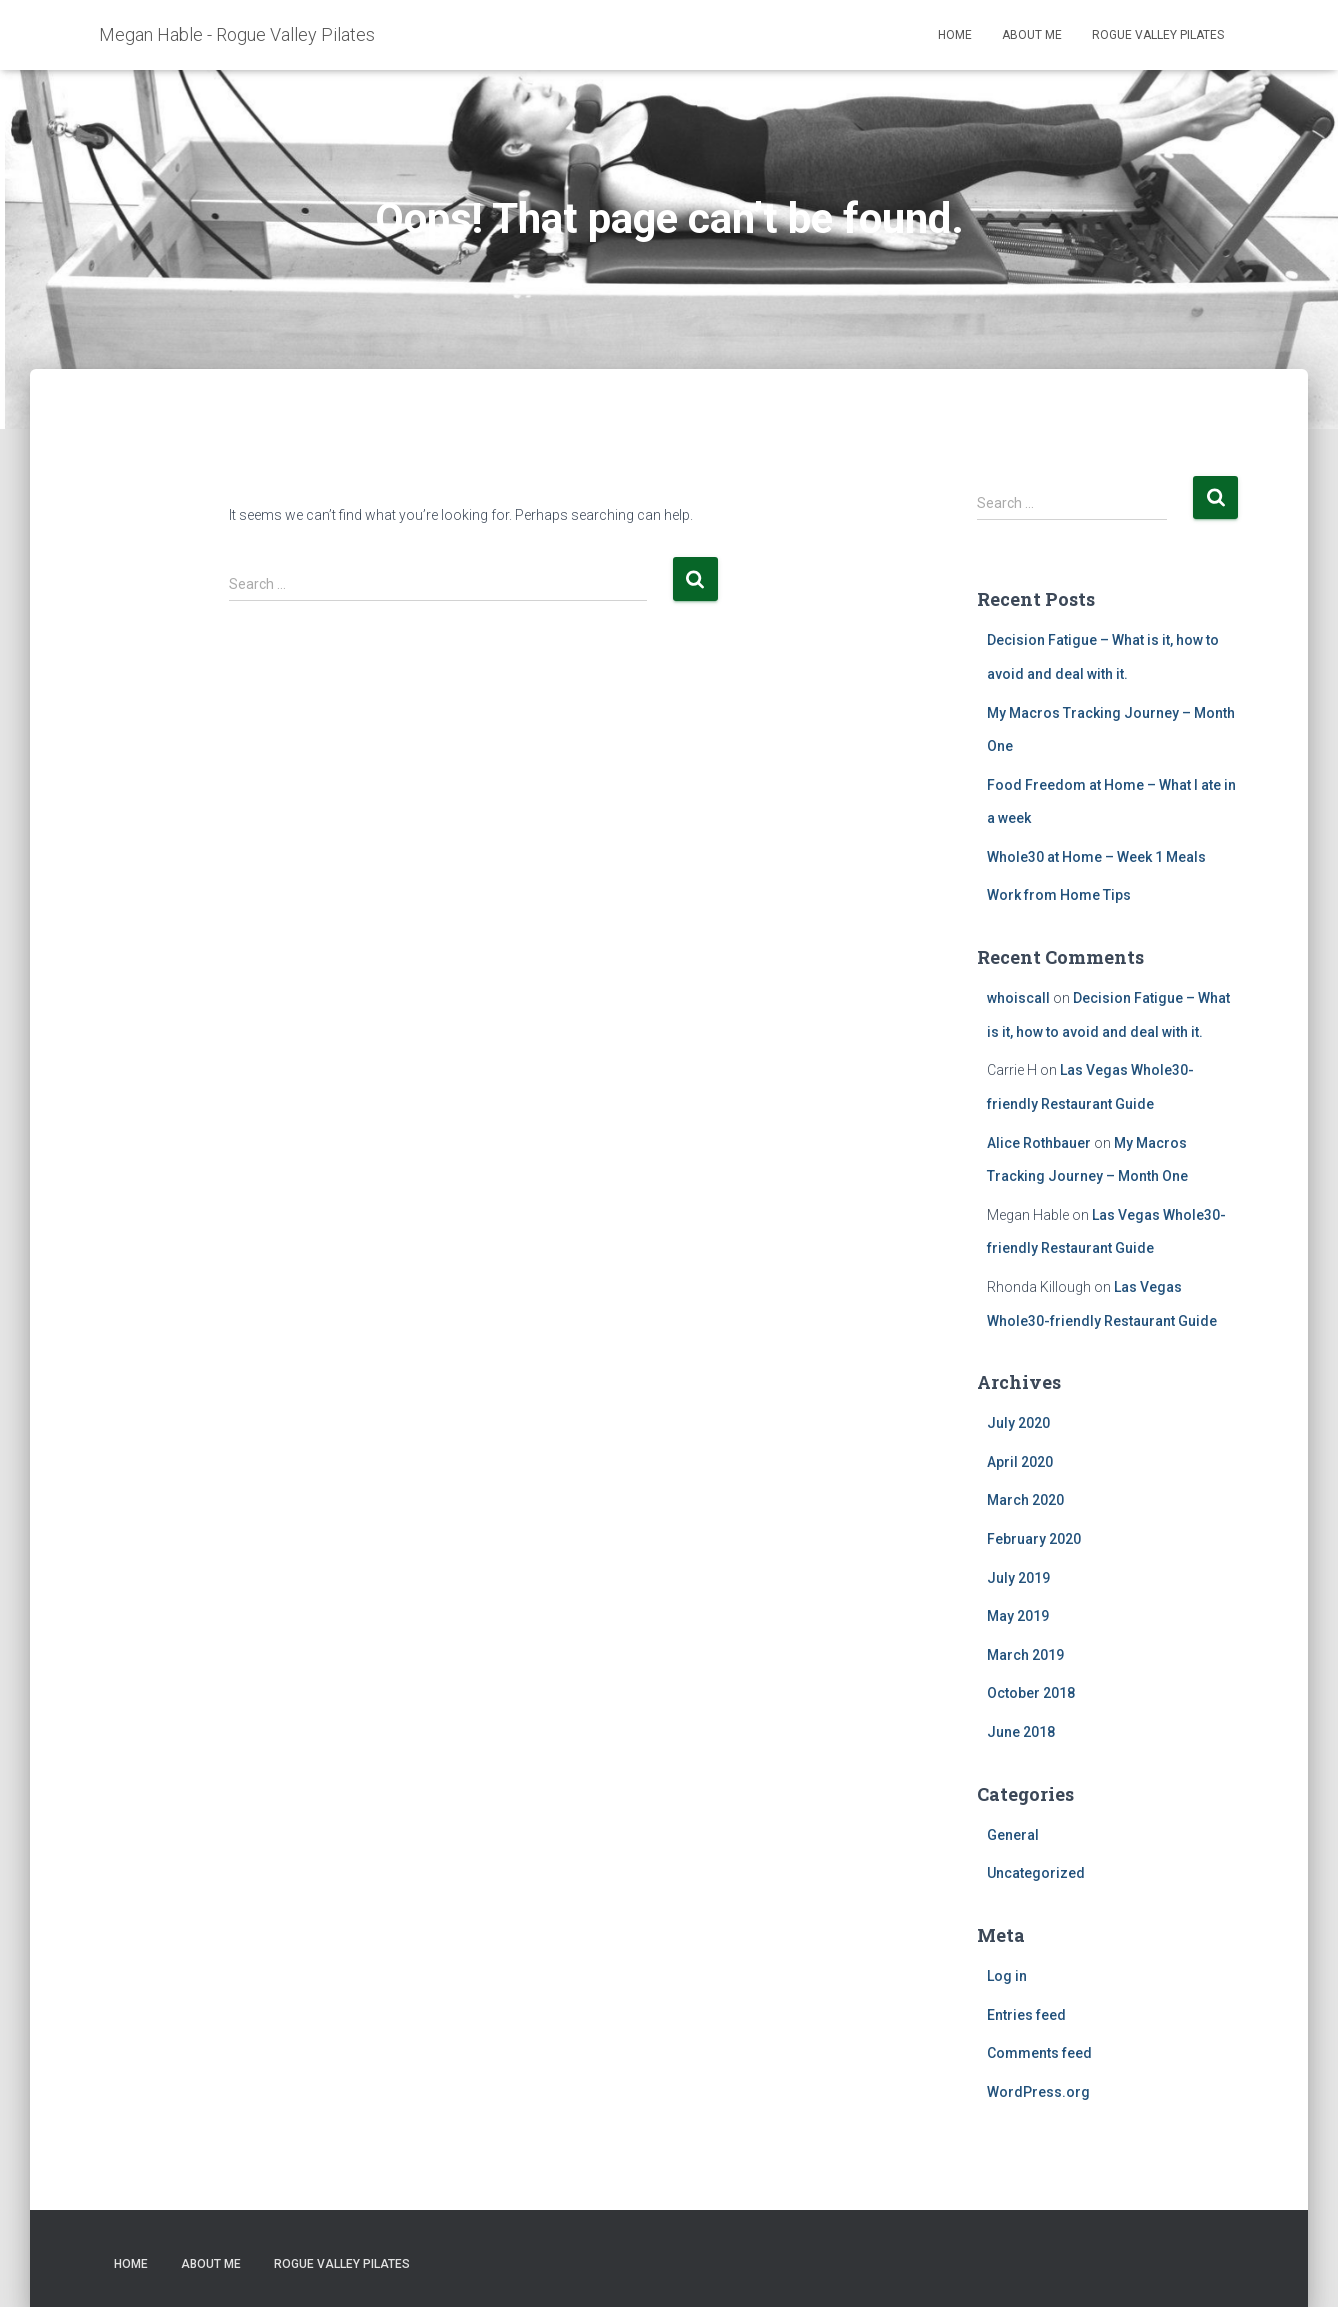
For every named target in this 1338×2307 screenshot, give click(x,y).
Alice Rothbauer (1039, 1143)
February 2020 (1034, 1539)
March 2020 (1025, 1500)
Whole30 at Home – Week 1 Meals (1096, 857)
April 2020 (1020, 1462)
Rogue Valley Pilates (1158, 35)
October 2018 (1031, 1693)
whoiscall (1018, 998)
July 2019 (1018, 1578)
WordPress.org (1038, 2092)
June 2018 (1021, 1732)
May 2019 (1018, 1616)
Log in (1007, 1976)
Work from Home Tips (1059, 895)
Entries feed (1026, 2015)
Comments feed (1039, 2053)
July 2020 (1018, 1423)
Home (955, 35)
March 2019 (1025, 1655)
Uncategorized (1036, 1873)
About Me (1032, 35)
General (1013, 1835)
